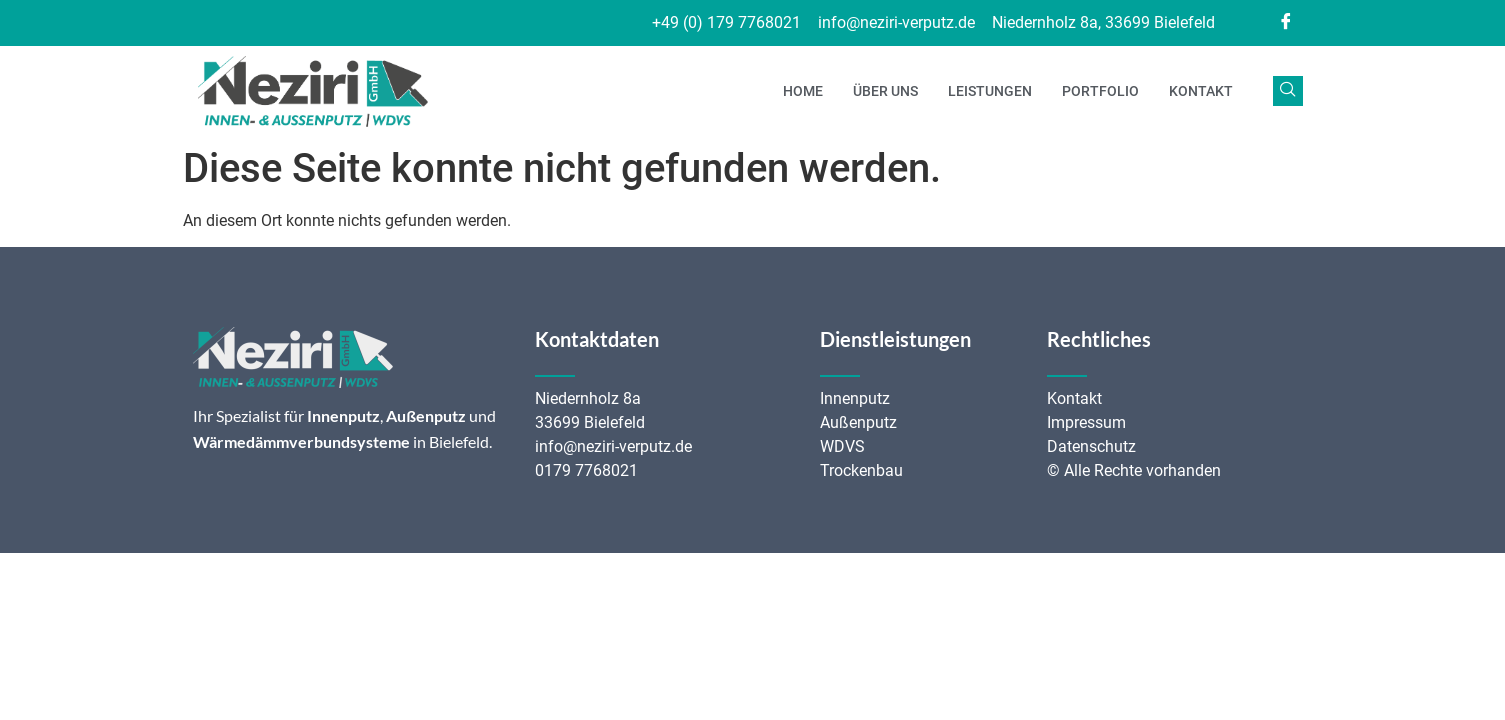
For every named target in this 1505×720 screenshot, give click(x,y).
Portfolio (1100, 91)
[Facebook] (1286, 23)
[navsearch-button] (1288, 91)
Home (803, 91)
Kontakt (1201, 91)
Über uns (885, 91)
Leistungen (990, 91)
